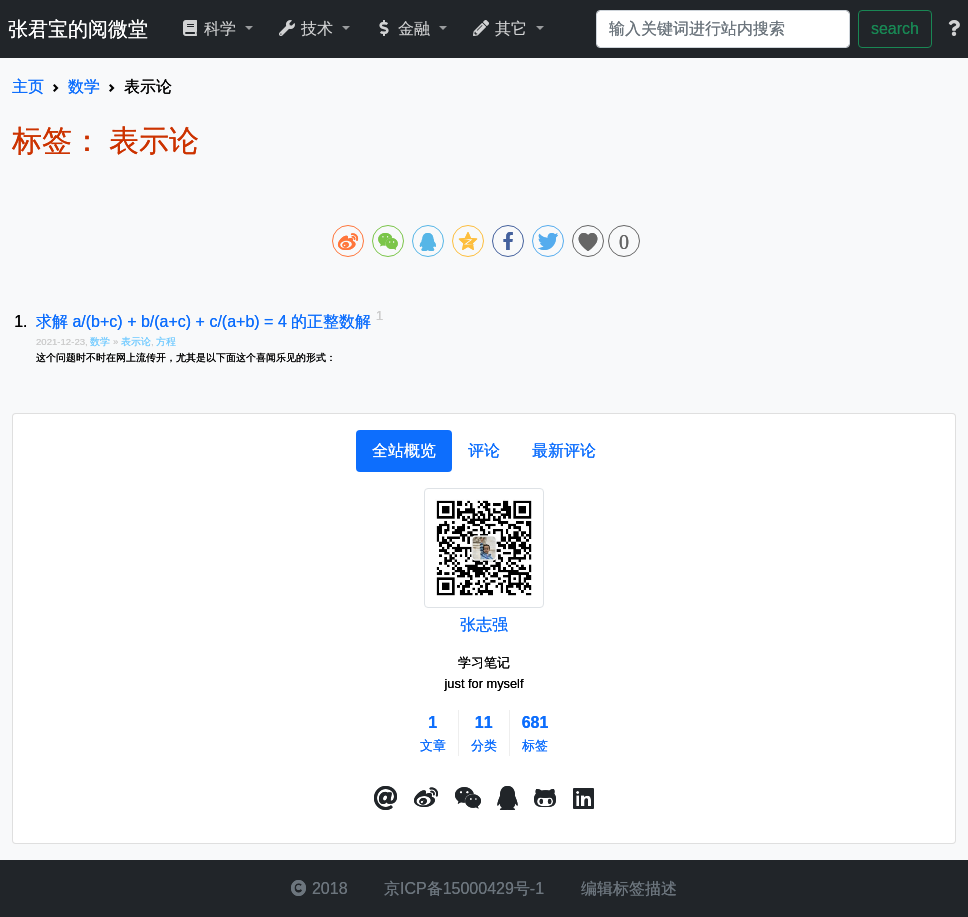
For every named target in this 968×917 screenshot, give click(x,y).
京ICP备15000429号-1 (462, 888)
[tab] (404, 451)
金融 (404, 28)
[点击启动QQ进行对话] (507, 799)
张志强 (484, 624)
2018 (319, 888)
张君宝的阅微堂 (78, 29)
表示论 (136, 341)
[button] (386, 799)
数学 (101, 341)
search (895, 28)
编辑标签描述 (626, 888)
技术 (307, 28)
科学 (210, 28)
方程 (166, 341)
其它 (501, 28)
